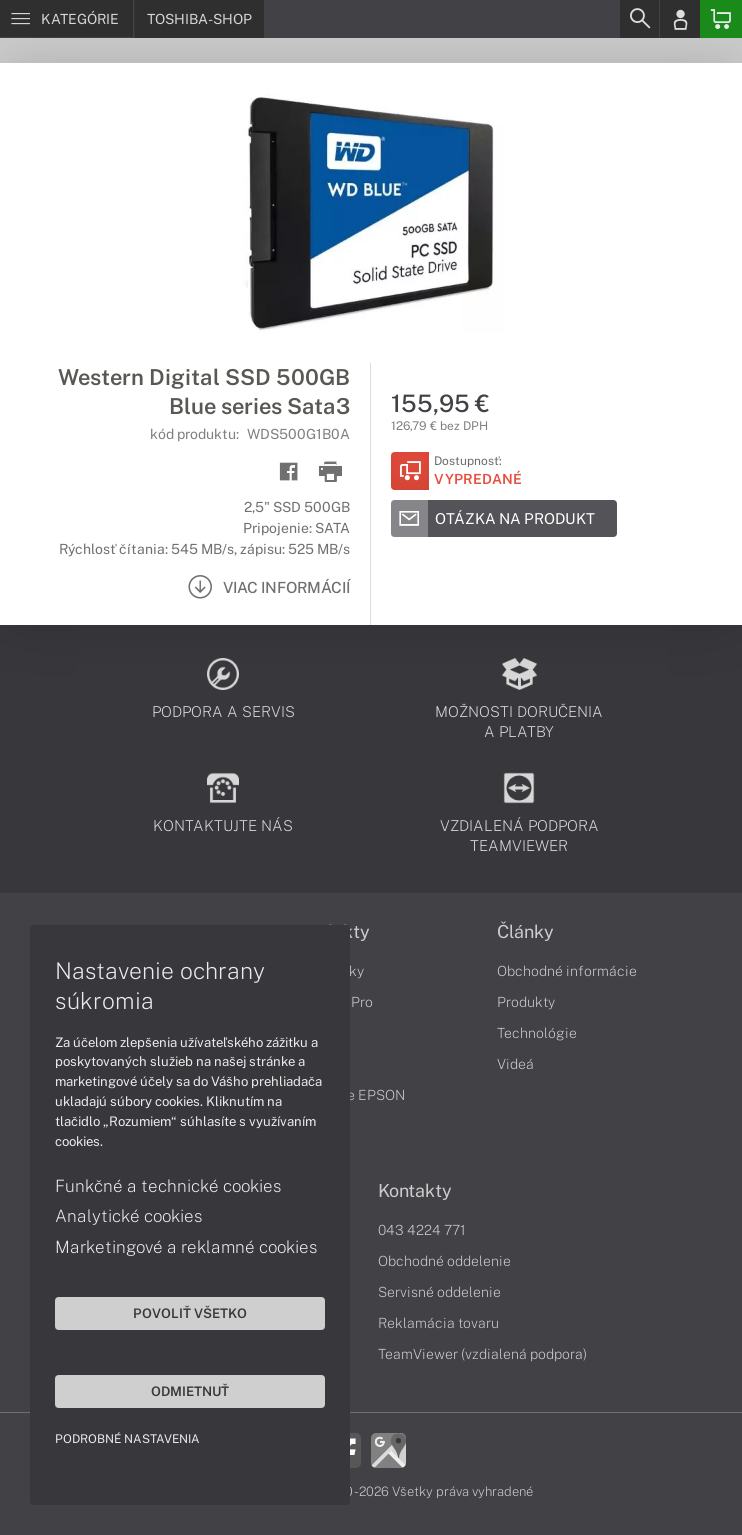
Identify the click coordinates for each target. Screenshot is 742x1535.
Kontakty (415, 1191)
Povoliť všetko (190, 1313)
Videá (515, 1064)
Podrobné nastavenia (127, 1439)
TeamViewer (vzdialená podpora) (482, 1354)
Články (525, 932)
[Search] (639, 19)
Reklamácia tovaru (438, 1323)
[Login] (680, 19)
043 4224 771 (422, 1230)
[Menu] (66, 19)
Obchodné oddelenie (444, 1261)
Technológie (537, 1033)
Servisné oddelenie (439, 1292)
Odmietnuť (190, 1391)
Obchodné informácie (567, 971)
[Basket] (721, 19)
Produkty (526, 1002)
